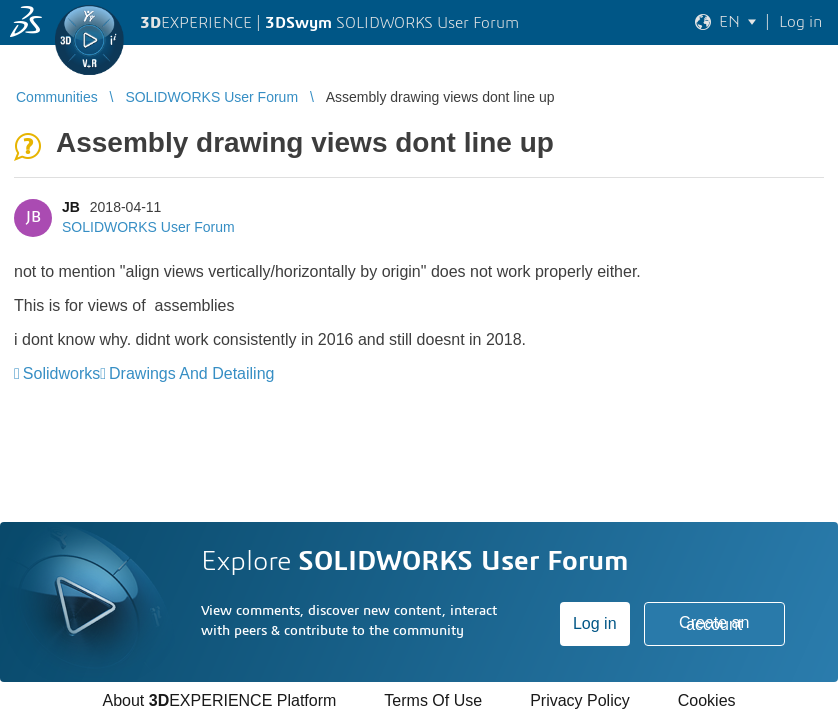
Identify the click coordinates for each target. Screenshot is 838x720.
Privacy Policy (580, 700)
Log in (595, 623)
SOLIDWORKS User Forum (148, 227)
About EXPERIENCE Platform (219, 700)
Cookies (707, 700)
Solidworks (61, 373)
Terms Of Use (433, 700)
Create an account (714, 623)
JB (71, 207)
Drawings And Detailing (191, 373)
